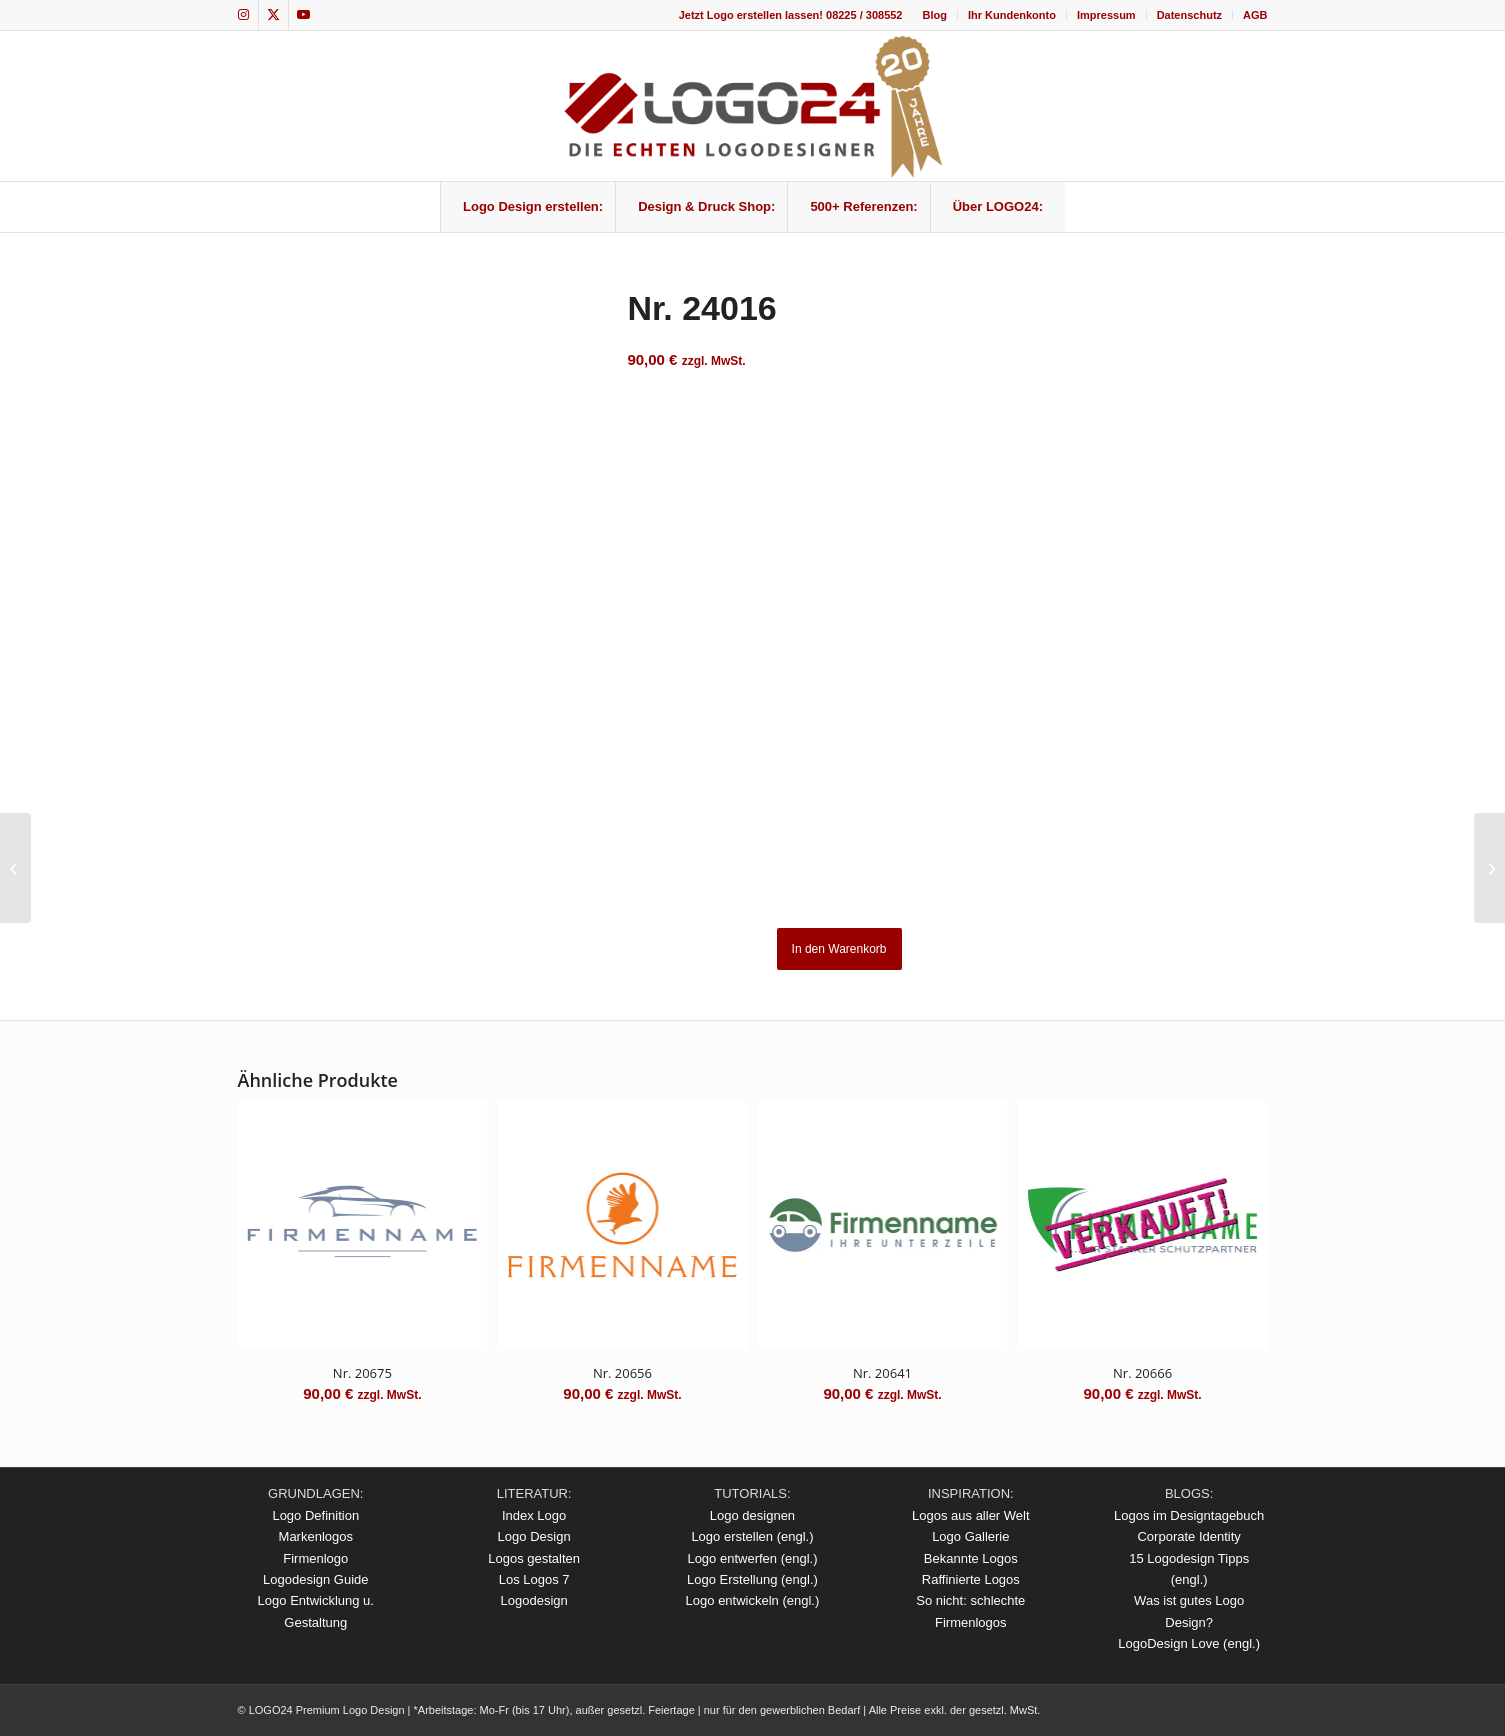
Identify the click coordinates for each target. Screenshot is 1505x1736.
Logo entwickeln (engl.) (753, 1600)
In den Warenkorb (839, 949)
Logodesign (534, 1600)
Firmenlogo (315, 1558)
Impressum (1106, 15)
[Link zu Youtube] (304, 15)
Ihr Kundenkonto (1012, 15)
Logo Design (534, 1536)
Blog (934, 15)
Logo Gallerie (970, 1536)
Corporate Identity (1188, 1536)
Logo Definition (315, 1515)
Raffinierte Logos (971, 1579)
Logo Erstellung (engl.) (752, 1579)
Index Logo (534, 1515)
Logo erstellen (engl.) (752, 1536)
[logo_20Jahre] (752, 106)
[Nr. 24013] (15, 868)
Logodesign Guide (316, 1579)
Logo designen (752, 1515)
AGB (1255, 15)
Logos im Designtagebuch (1189, 1515)
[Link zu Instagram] (243, 15)
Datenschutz (1189, 15)
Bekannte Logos (971, 1558)
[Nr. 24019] (1489, 868)
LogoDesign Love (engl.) (1189, 1643)
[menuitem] (934, 15)
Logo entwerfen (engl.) (752, 1558)
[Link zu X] (273, 15)
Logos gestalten (534, 1558)
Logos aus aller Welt (971, 1515)
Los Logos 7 (534, 1579)
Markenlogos (316, 1536)
